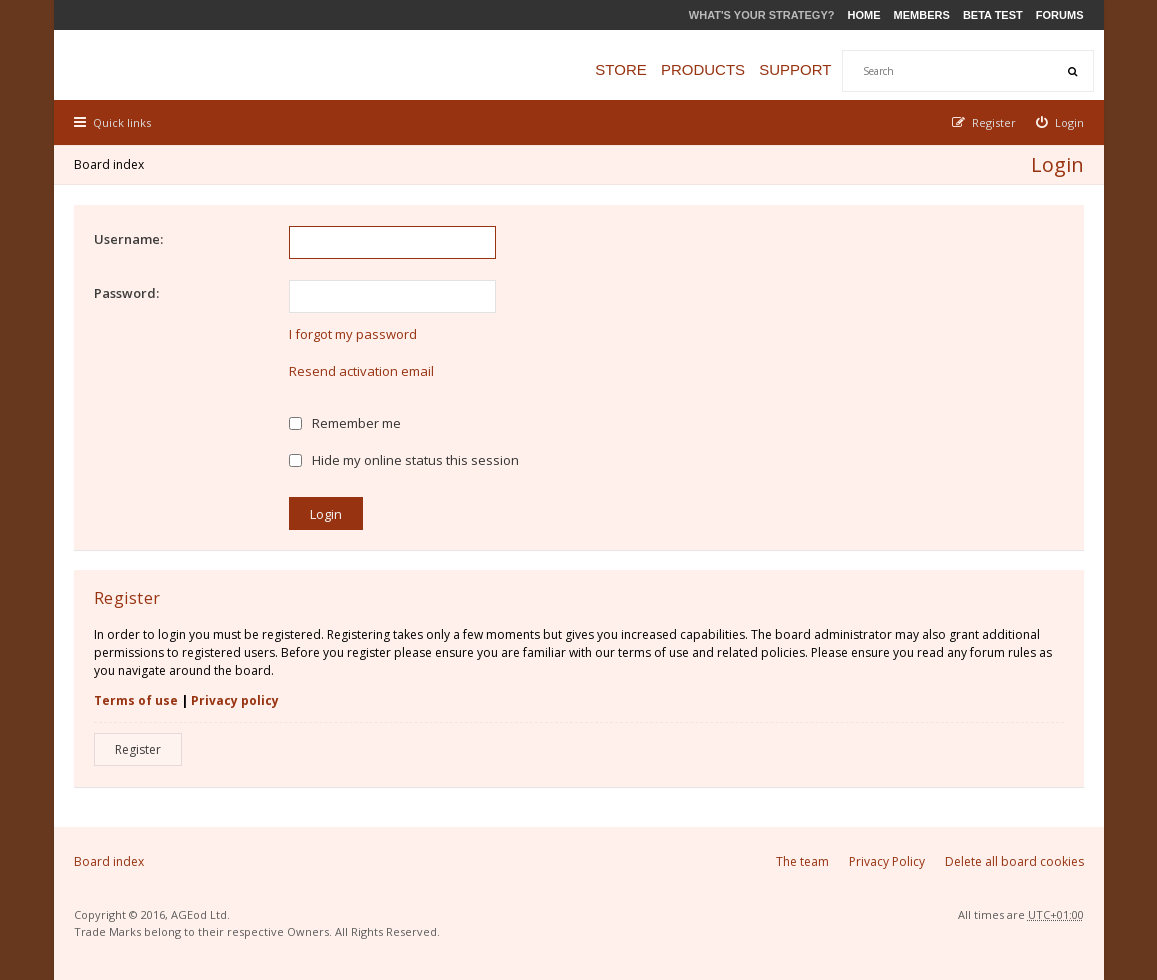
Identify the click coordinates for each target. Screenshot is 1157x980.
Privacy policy (235, 700)
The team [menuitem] (802, 861)
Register (138, 749)
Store (620, 69)
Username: (128, 239)
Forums (1060, 15)
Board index (109, 164)
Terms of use (136, 700)
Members (922, 15)
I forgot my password (353, 334)
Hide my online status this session (404, 460)
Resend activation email (361, 371)
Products (703, 69)
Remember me (345, 423)
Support (795, 69)
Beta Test (993, 15)
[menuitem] (1060, 122)
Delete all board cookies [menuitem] (1014, 861)
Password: (126, 293)
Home (864, 15)
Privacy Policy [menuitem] (887, 861)
